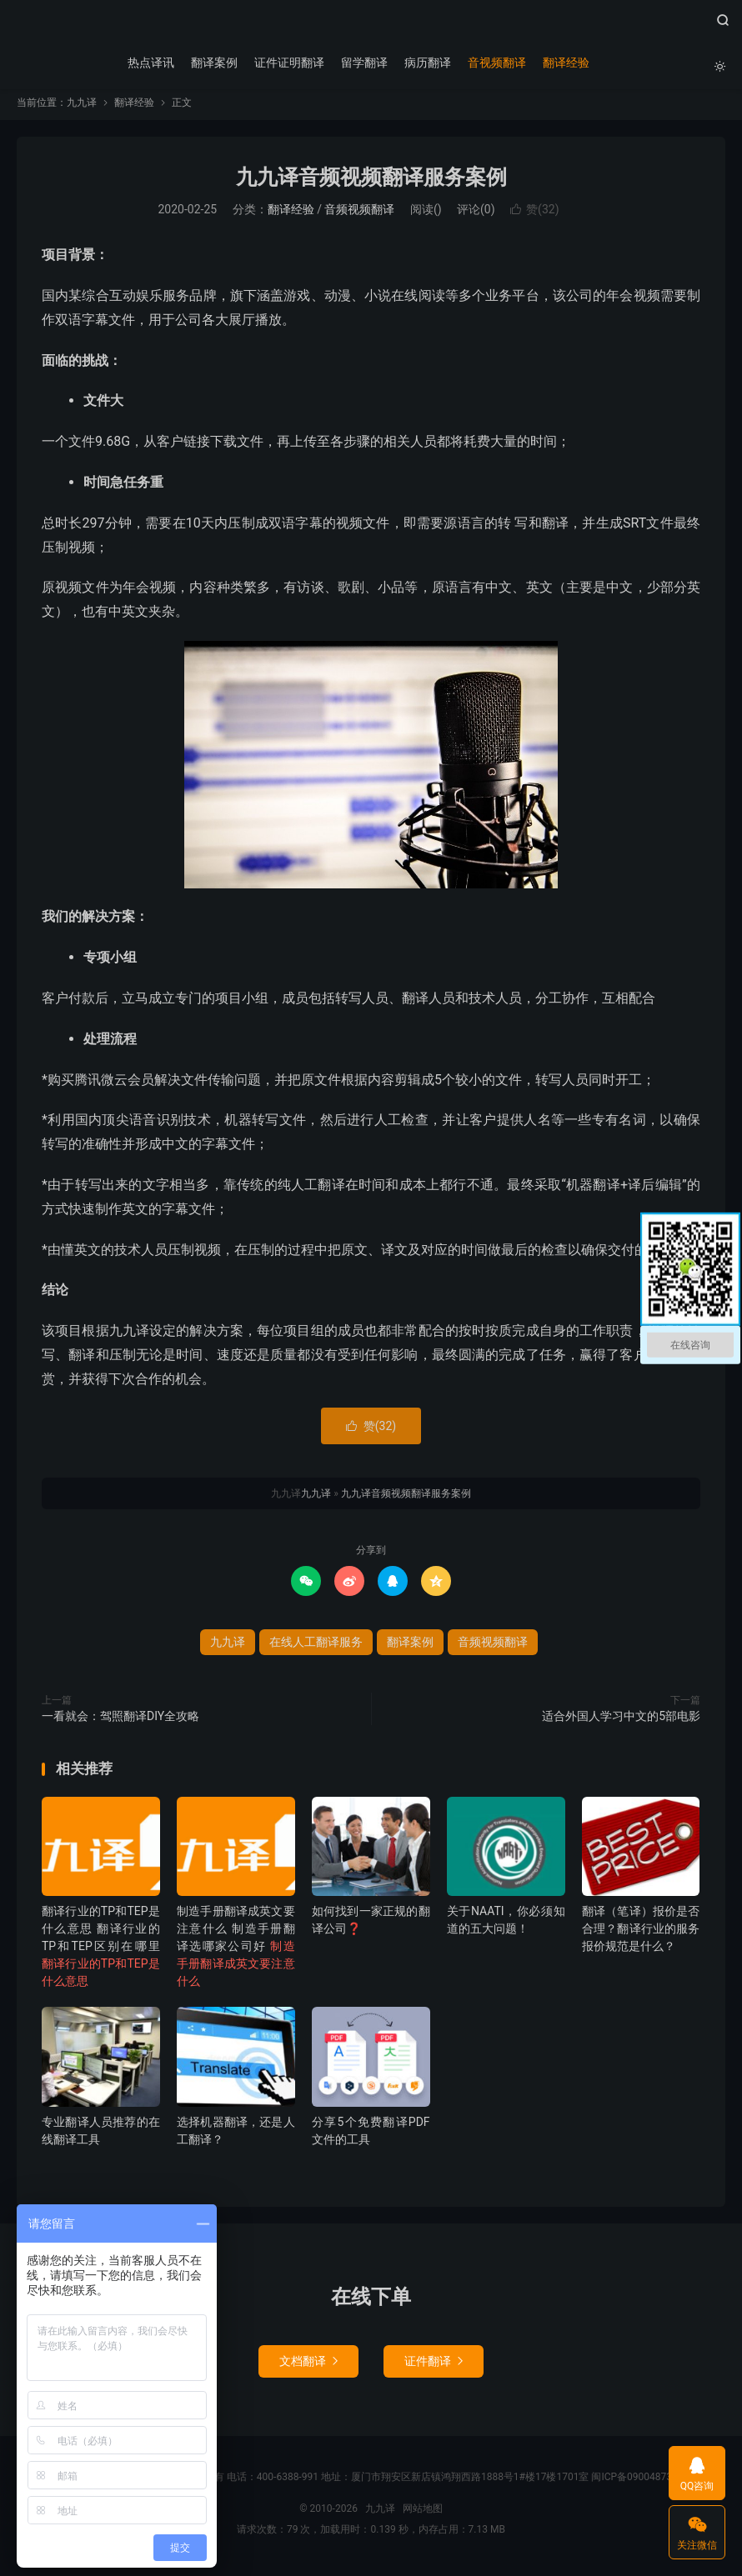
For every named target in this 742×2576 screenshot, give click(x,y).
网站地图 (423, 2513)
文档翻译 (308, 2366)
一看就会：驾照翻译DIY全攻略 (120, 1721)
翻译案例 (212, 62)
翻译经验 (564, 62)
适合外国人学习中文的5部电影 (621, 1721)
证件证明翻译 (288, 62)
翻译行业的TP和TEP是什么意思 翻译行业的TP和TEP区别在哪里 (101, 1951)
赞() (534, 215)
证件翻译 (433, 2366)
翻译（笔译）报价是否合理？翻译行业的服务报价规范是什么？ (641, 1934)
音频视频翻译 (359, 215)
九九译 (371, 26)
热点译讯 (149, 62)
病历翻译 (426, 62)
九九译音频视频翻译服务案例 (371, 182)
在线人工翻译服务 (316, 1647)
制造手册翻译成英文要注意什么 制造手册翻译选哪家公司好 (236, 1951)
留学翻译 (362, 62)
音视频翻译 (495, 62)
